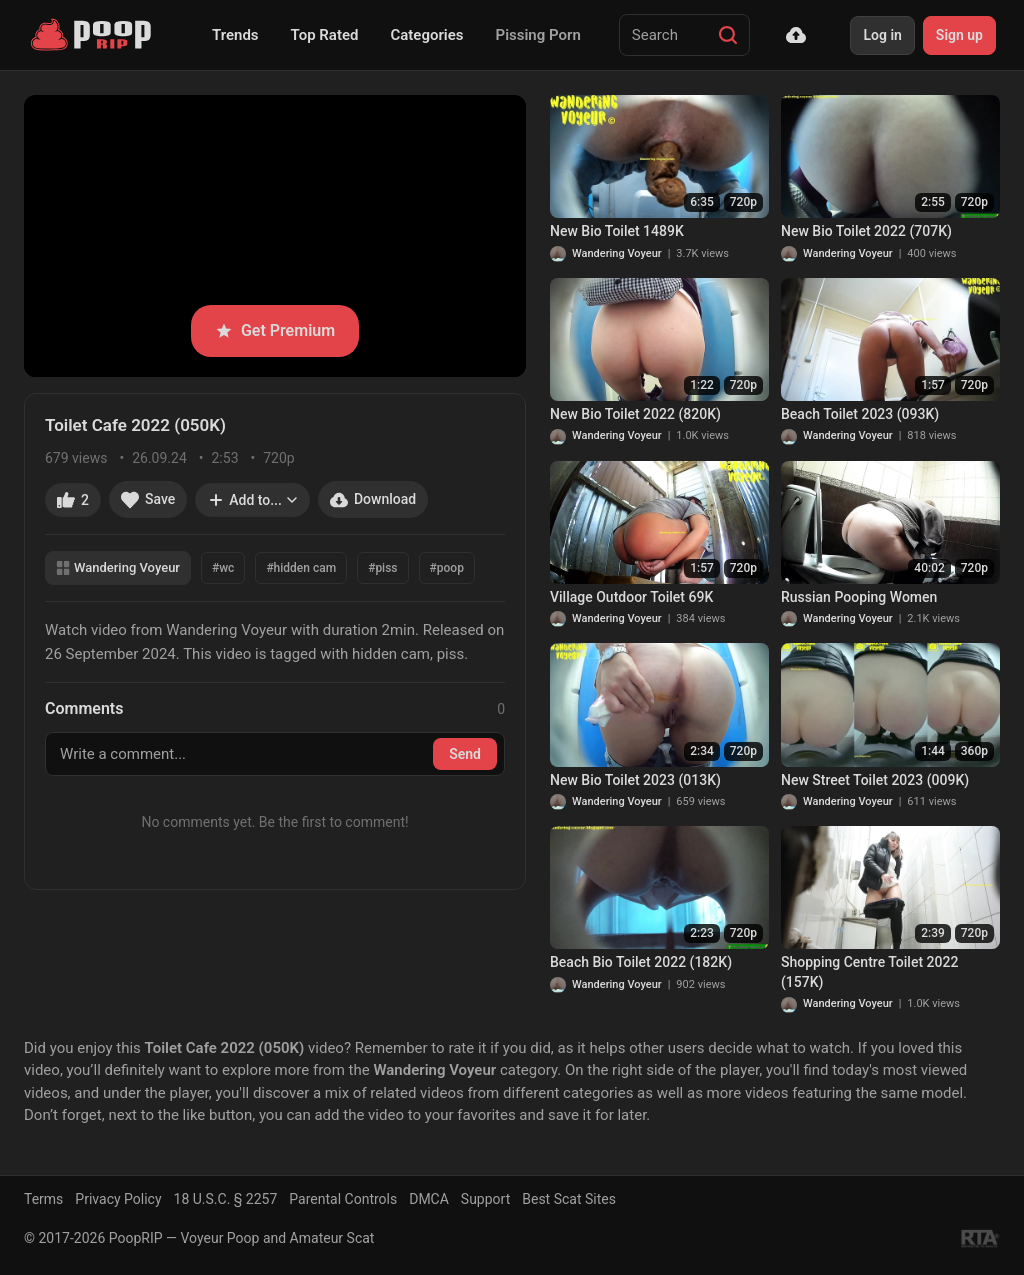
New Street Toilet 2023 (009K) (875, 780)
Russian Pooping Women (859, 597)
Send (465, 754)
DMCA (429, 1199)
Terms (43, 1199)
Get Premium (275, 330)
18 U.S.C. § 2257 (226, 1199)
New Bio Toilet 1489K (617, 231)
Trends (235, 35)
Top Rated (325, 35)
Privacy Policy (118, 1199)
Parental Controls (343, 1199)
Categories (426, 35)
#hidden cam (301, 568)
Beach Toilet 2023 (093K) (860, 414)
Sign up (959, 35)
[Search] (728, 35)
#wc (223, 568)
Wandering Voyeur (118, 567)
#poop (447, 568)
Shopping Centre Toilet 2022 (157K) (869, 972)
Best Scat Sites (569, 1199)
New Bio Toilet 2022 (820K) (635, 414)
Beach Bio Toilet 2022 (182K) (641, 962)
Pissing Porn (538, 35)
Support (485, 1199)
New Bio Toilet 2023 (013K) (635, 780)
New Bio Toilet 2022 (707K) (866, 231)
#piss (382, 568)
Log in (882, 35)
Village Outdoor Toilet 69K (631, 597)
